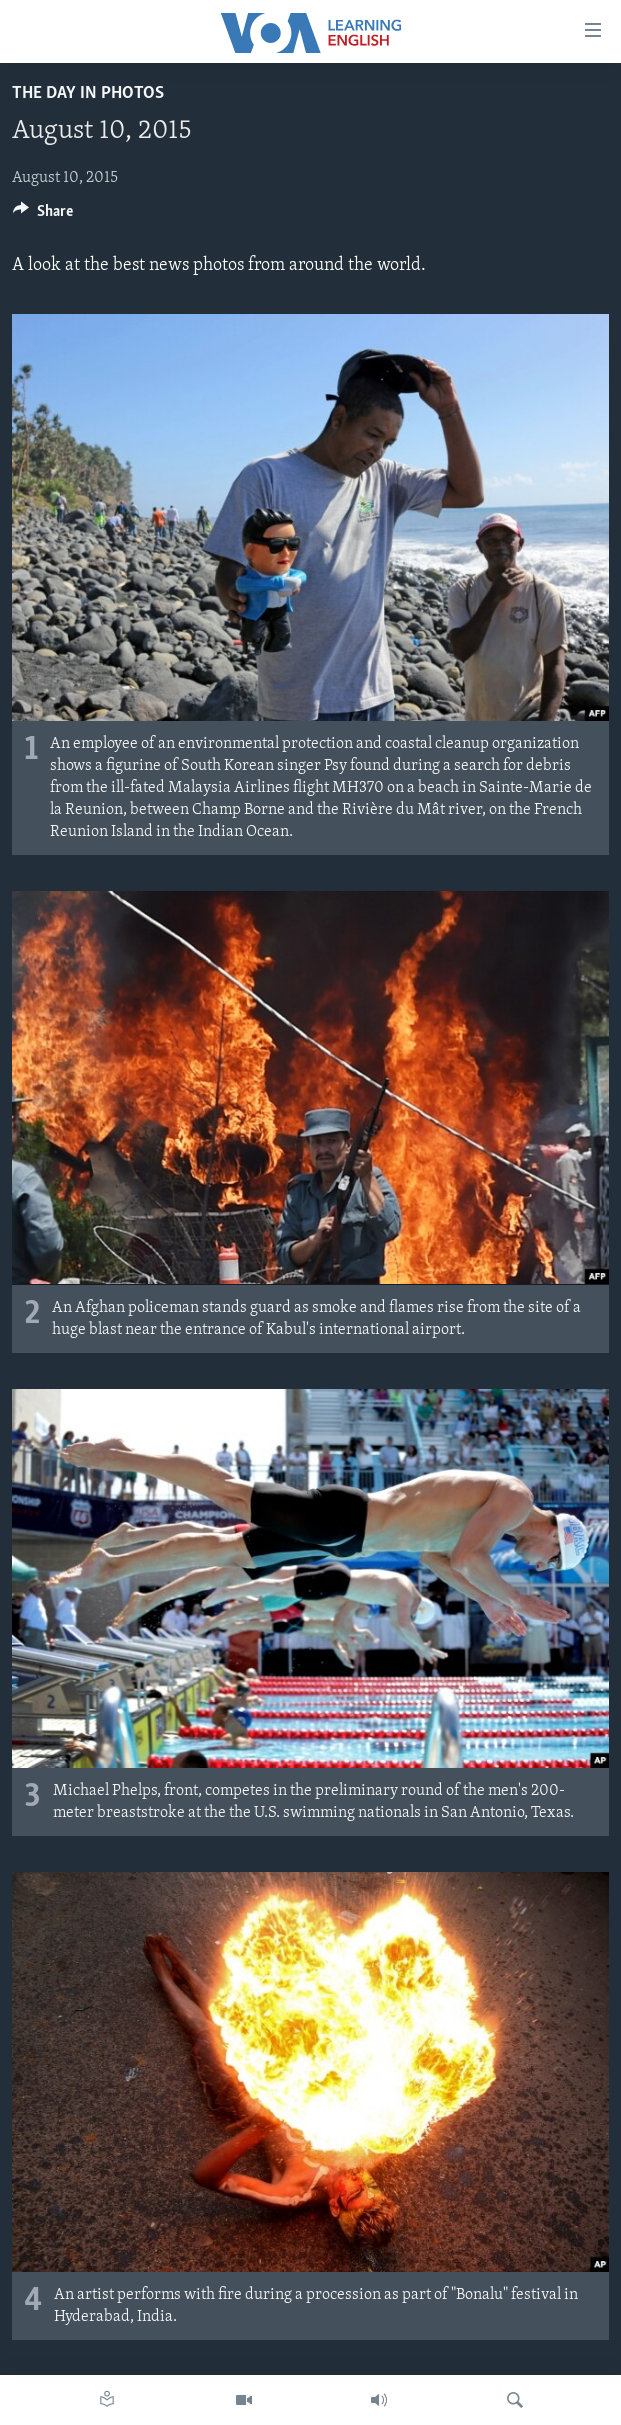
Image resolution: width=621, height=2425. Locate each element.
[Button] (43, 216)
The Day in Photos (88, 93)
